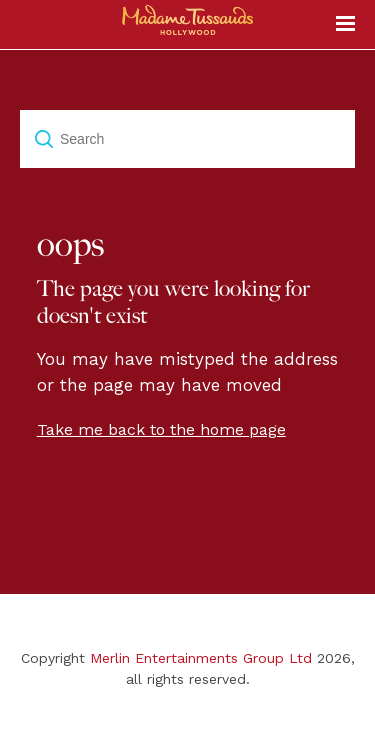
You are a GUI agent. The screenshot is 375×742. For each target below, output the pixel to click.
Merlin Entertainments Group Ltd (201, 658)
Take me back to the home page (161, 429)
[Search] (187, 139)
